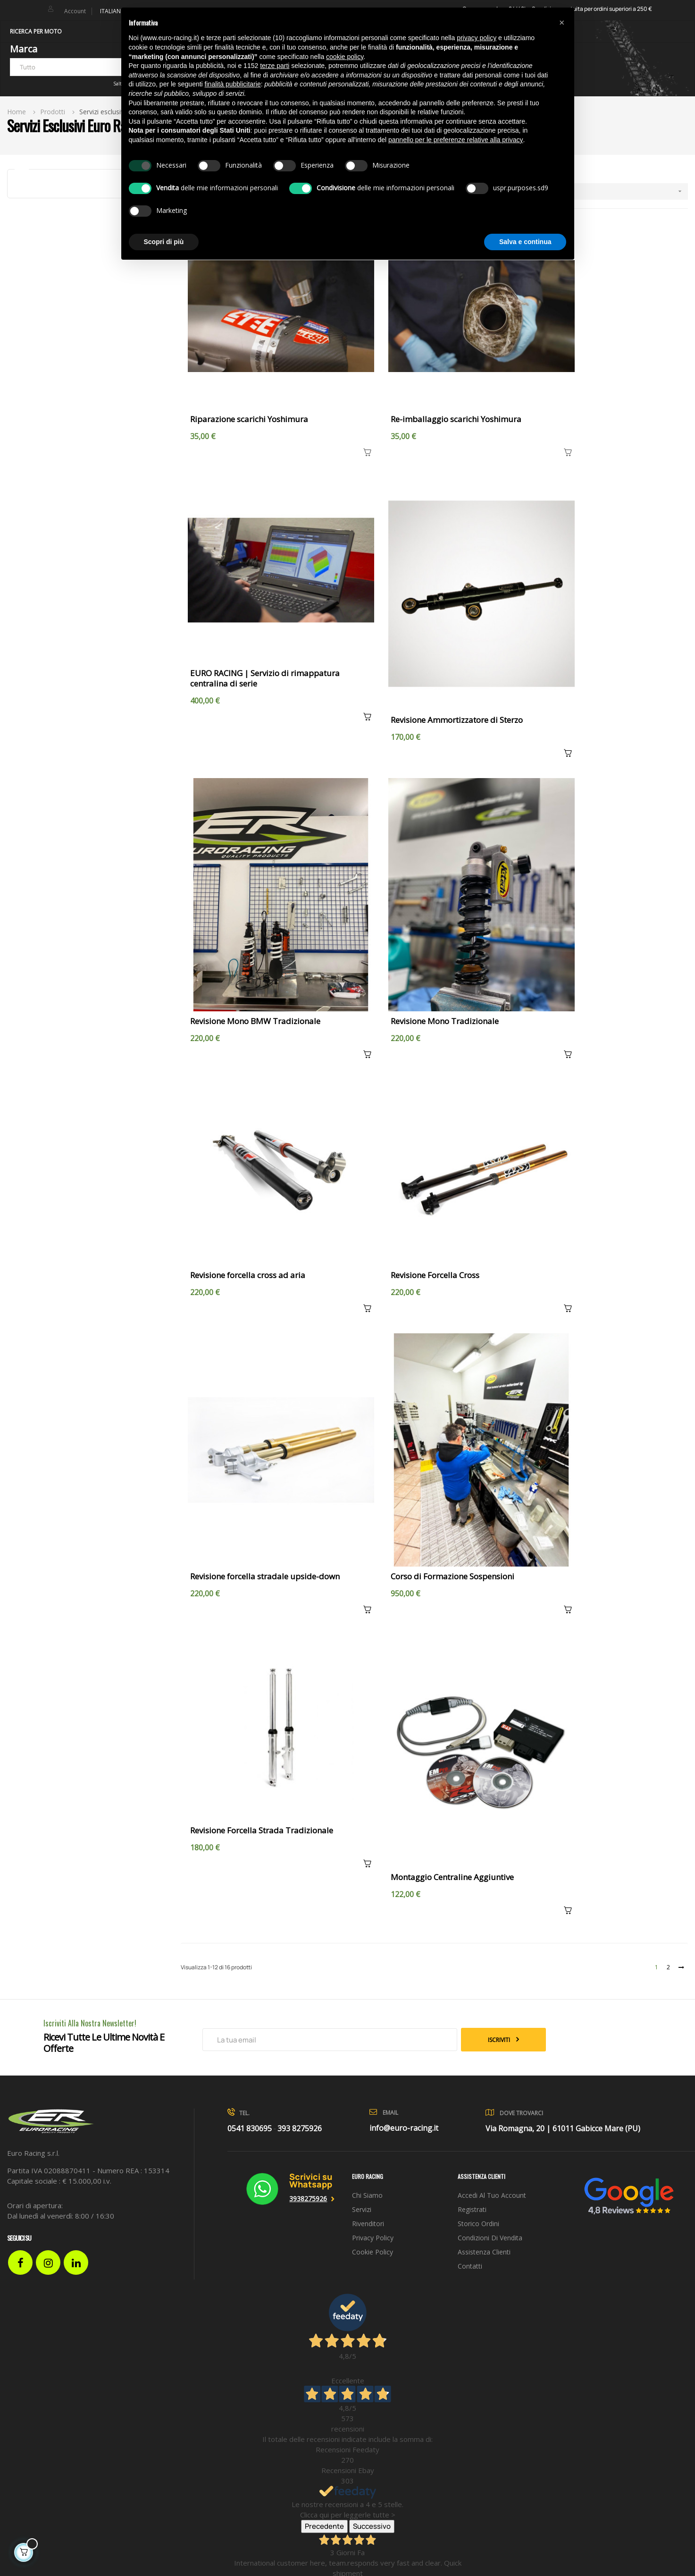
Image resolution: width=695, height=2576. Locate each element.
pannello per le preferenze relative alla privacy (455, 140)
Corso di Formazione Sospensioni (252, 1183)
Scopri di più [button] (164, 242)
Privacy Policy (373, 1543)
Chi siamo (367, 1501)
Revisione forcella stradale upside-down (603, 921)
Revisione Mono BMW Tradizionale (424, 660)
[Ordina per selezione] (597, 191)
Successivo (372, 1832)
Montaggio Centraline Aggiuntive (590, 1183)
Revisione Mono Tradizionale (582, 660)
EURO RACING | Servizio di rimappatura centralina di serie (603, 392)
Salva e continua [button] (525, 242)
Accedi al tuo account (492, 1501)
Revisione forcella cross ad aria (247, 883)
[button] (561, 22)
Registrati (472, 1515)
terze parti (274, 65)
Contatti (470, 1572)
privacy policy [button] (476, 38)
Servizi (361, 1515)
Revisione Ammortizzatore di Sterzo (256, 660)
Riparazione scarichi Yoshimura (249, 387)
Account (75, 11)
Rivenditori (368, 1529)
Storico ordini (478, 1529)
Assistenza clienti (484, 1557)
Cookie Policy (372, 1557)
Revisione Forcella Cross (403, 883)
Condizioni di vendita (490, 1543)
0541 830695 (249, 1434)
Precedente (324, 1832)
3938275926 (308, 1504)
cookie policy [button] (344, 56)
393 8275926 (299, 1434)
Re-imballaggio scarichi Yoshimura (424, 387)
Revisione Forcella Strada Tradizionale (430, 1144)
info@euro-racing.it (403, 1434)
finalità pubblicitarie (233, 84)
